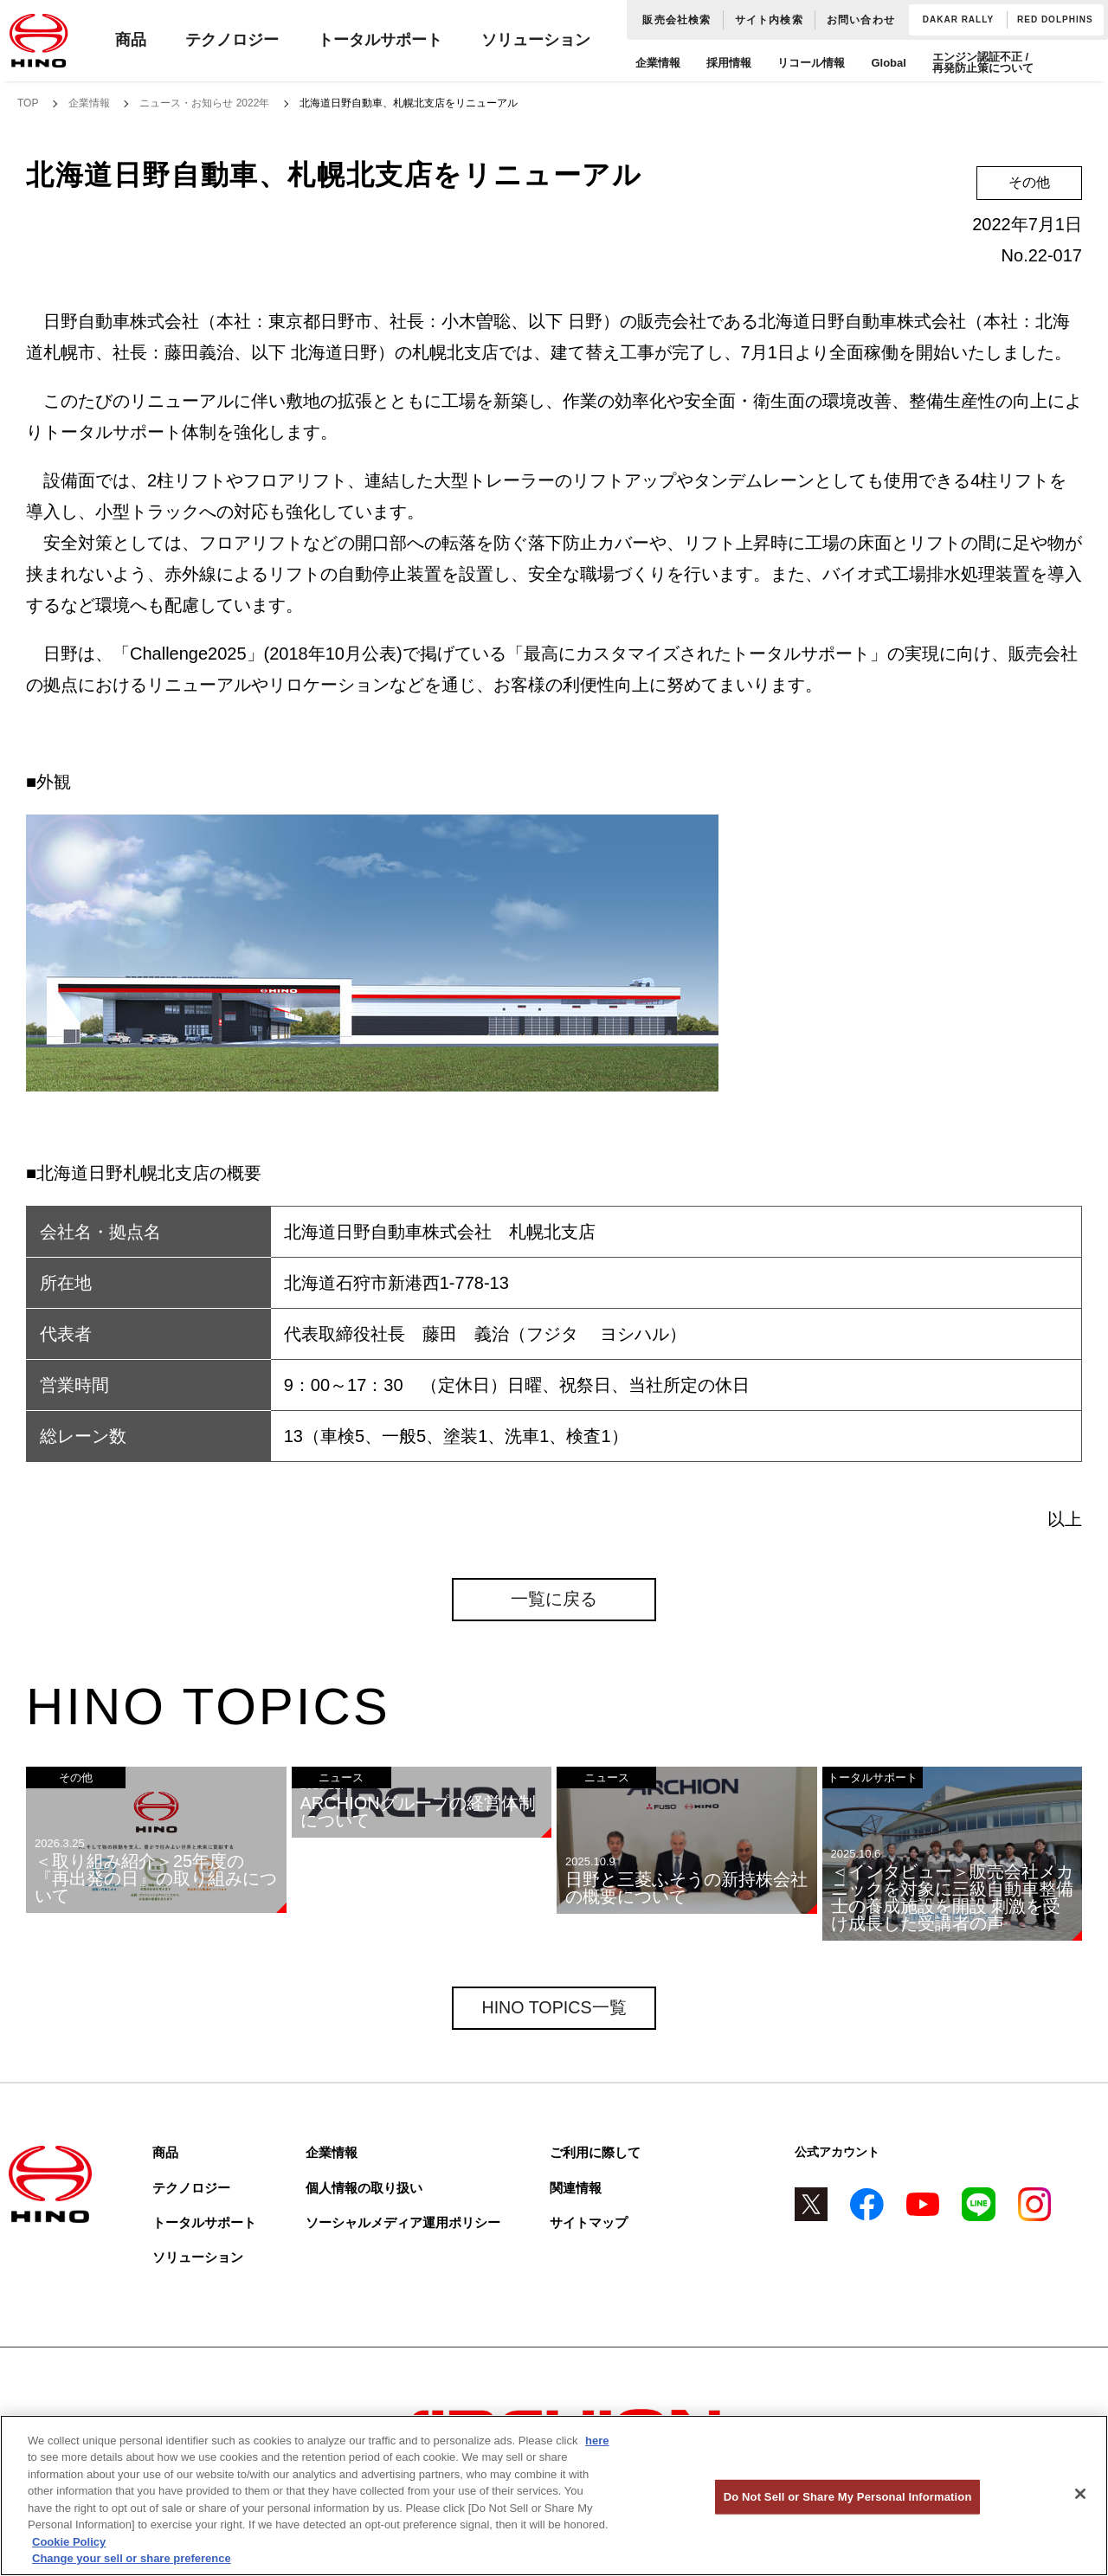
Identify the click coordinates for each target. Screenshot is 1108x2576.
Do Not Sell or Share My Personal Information (848, 2496)
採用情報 (728, 62)
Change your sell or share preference (131, 2558)
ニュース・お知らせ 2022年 (204, 103)
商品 (130, 39)
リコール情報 (811, 62)
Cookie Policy (69, 2541)
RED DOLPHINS (1055, 19)
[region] (554, 2495)
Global (888, 62)
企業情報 (657, 62)
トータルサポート (380, 39)
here (597, 2440)
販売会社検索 (676, 20)
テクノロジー (232, 39)
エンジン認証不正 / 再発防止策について (983, 62)
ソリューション (535, 39)
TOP (27, 103)
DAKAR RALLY (958, 19)
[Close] (1080, 2494)
